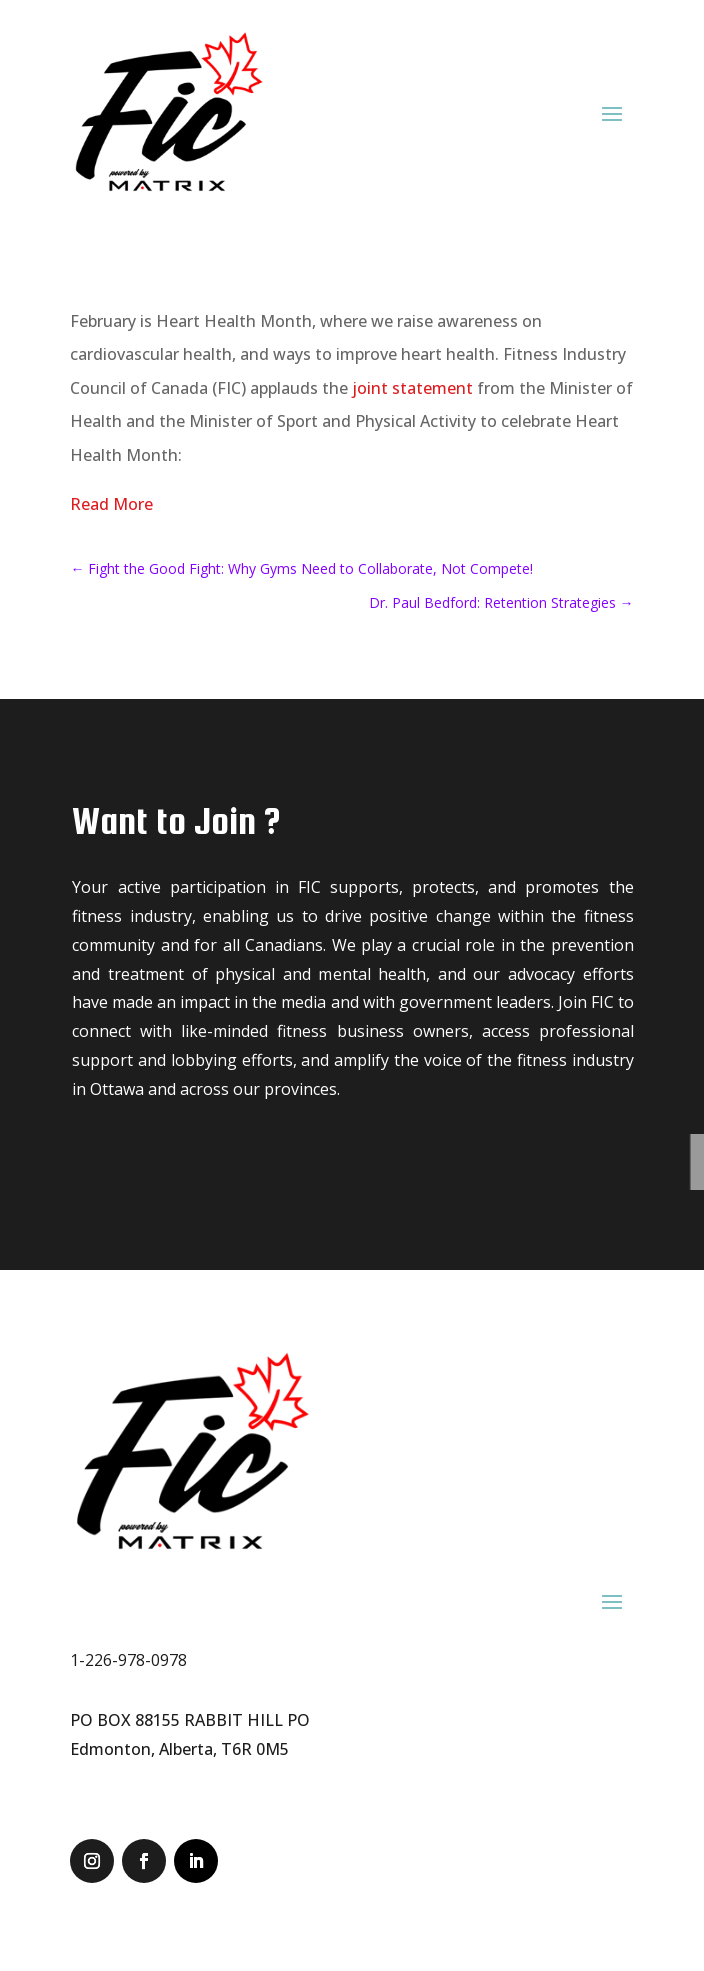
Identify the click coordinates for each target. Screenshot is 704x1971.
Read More (111, 504)
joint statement (412, 388)
